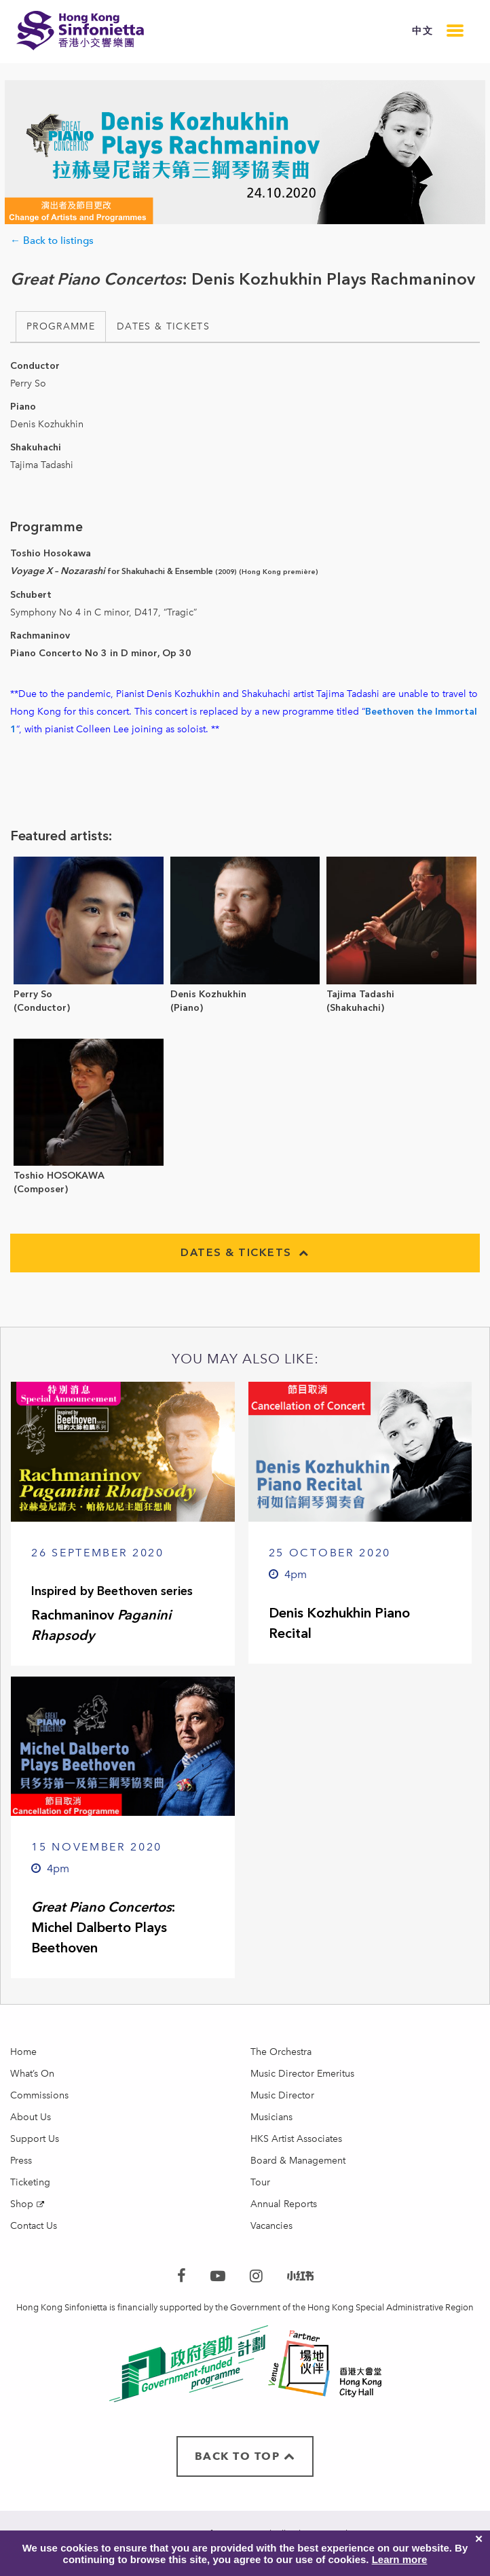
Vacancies (271, 2226)
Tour (260, 2182)
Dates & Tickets (163, 326)
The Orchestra (281, 2052)
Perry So (33, 994)
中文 (422, 31)
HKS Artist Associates (296, 2139)
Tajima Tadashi (360, 994)
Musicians (271, 2117)
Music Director (282, 2095)
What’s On (32, 2073)
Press (21, 2160)
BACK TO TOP (245, 2456)
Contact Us (33, 2226)
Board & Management (297, 2160)
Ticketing (30, 2182)
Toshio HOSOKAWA (59, 1175)
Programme (60, 326)
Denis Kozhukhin (208, 994)
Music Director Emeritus (302, 2073)
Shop (21, 2204)
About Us (30, 2117)
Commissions (39, 2095)
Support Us (34, 2139)
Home (23, 2052)
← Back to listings (52, 240)
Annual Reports (283, 2204)
